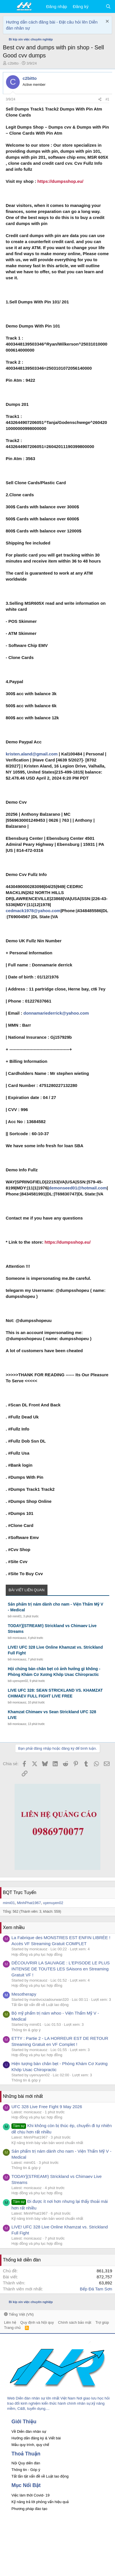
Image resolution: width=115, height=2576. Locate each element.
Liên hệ (10, 2322)
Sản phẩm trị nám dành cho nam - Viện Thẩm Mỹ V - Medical (55, 1607)
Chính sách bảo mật (74, 2322)
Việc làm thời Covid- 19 (30, 2495)
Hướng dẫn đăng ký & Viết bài (36, 2438)
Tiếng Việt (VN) (19, 2314)
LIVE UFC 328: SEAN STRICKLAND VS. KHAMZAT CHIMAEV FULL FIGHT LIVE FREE (55, 1693)
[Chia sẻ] (100, 99)
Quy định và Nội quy (37, 2322)
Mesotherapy (23, 1994)
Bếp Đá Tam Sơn (96, 2288)
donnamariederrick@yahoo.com (56, 1013)
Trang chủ (12, 2327)
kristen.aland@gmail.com (31, 753)
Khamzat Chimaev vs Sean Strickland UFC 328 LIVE (52, 1714)
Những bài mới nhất (23, 2096)
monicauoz (19, 1637)
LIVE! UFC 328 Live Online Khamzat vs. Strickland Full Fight (55, 1650)
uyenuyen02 (20, 1681)
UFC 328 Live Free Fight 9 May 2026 (46, 2106)
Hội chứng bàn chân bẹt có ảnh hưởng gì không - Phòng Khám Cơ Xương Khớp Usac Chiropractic (54, 1671)
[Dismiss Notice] (106, 22)
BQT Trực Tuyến (19, 1892)
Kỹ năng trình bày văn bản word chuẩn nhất (47, 2143)
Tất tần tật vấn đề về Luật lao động (40, 2005)
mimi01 (17, 1616)
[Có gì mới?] (96, 6)
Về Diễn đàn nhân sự (28, 2431)
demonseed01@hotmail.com (78, 1187)
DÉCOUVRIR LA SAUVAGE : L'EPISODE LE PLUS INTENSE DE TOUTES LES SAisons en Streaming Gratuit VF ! (60, 1968)
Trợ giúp (102, 2322)
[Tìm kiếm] (108, 6)
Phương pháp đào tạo (29, 2509)
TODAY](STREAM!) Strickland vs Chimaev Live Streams (52, 1628)
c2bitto (13, 63)
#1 (107, 99)
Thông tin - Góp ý (25, 2470)
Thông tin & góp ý (26, 2030)
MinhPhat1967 (29, 1903)
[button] (8, 6)
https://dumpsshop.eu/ (60, 181)
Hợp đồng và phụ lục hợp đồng (36, 1954)
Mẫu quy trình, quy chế (30, 2445)
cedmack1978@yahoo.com (33, 910)
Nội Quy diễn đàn (25, 2463)
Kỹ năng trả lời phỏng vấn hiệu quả (40, 2502)
